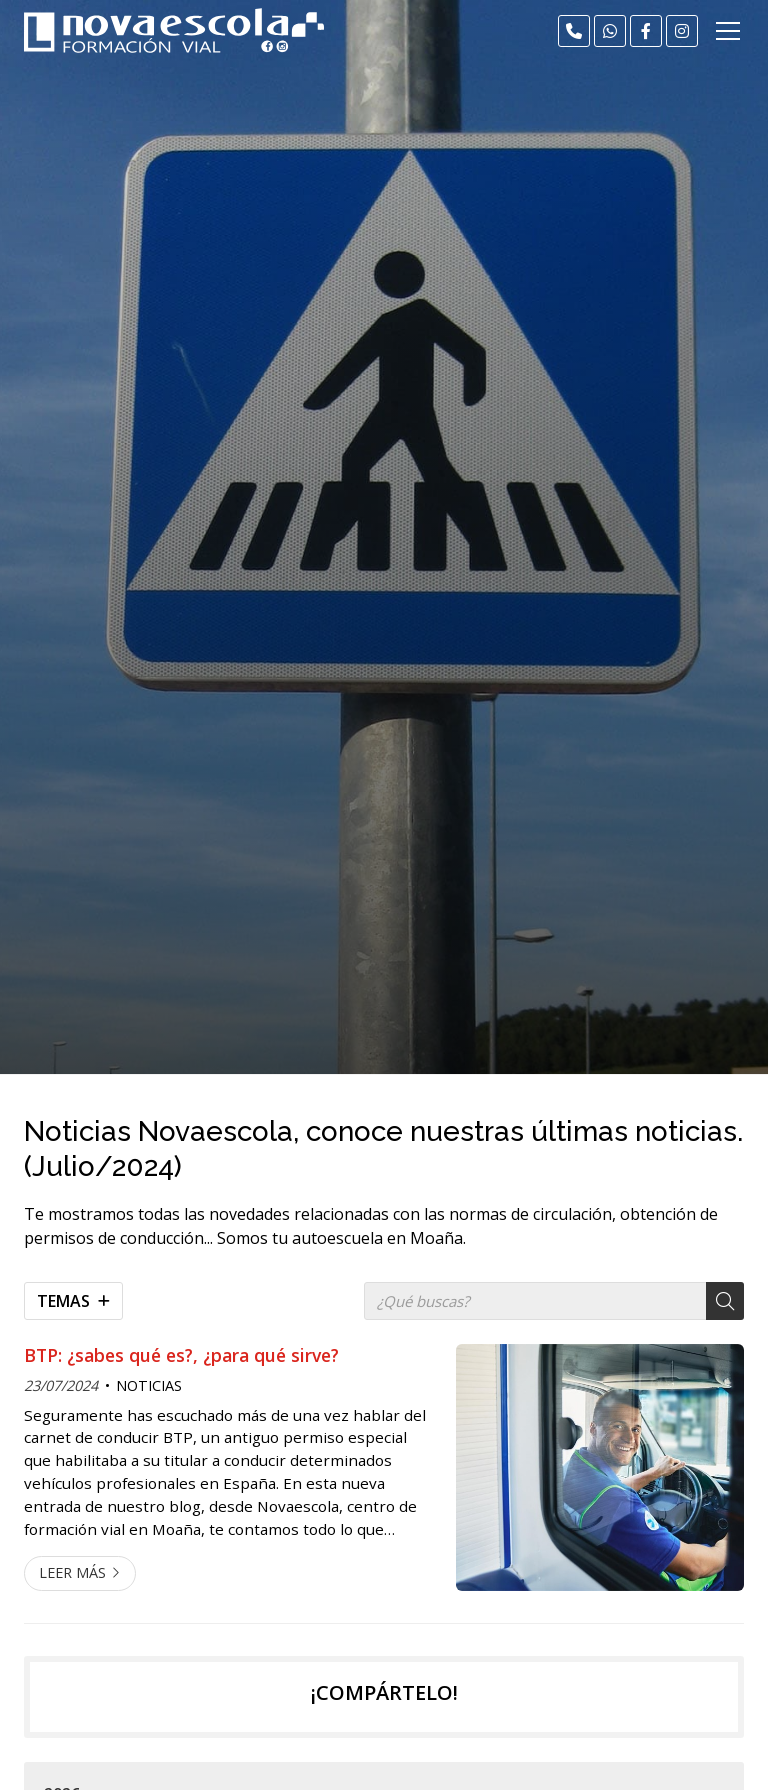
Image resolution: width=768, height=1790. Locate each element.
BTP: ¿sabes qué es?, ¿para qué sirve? (181, 1355)
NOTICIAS (149, 1385)
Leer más (72, 1572)
